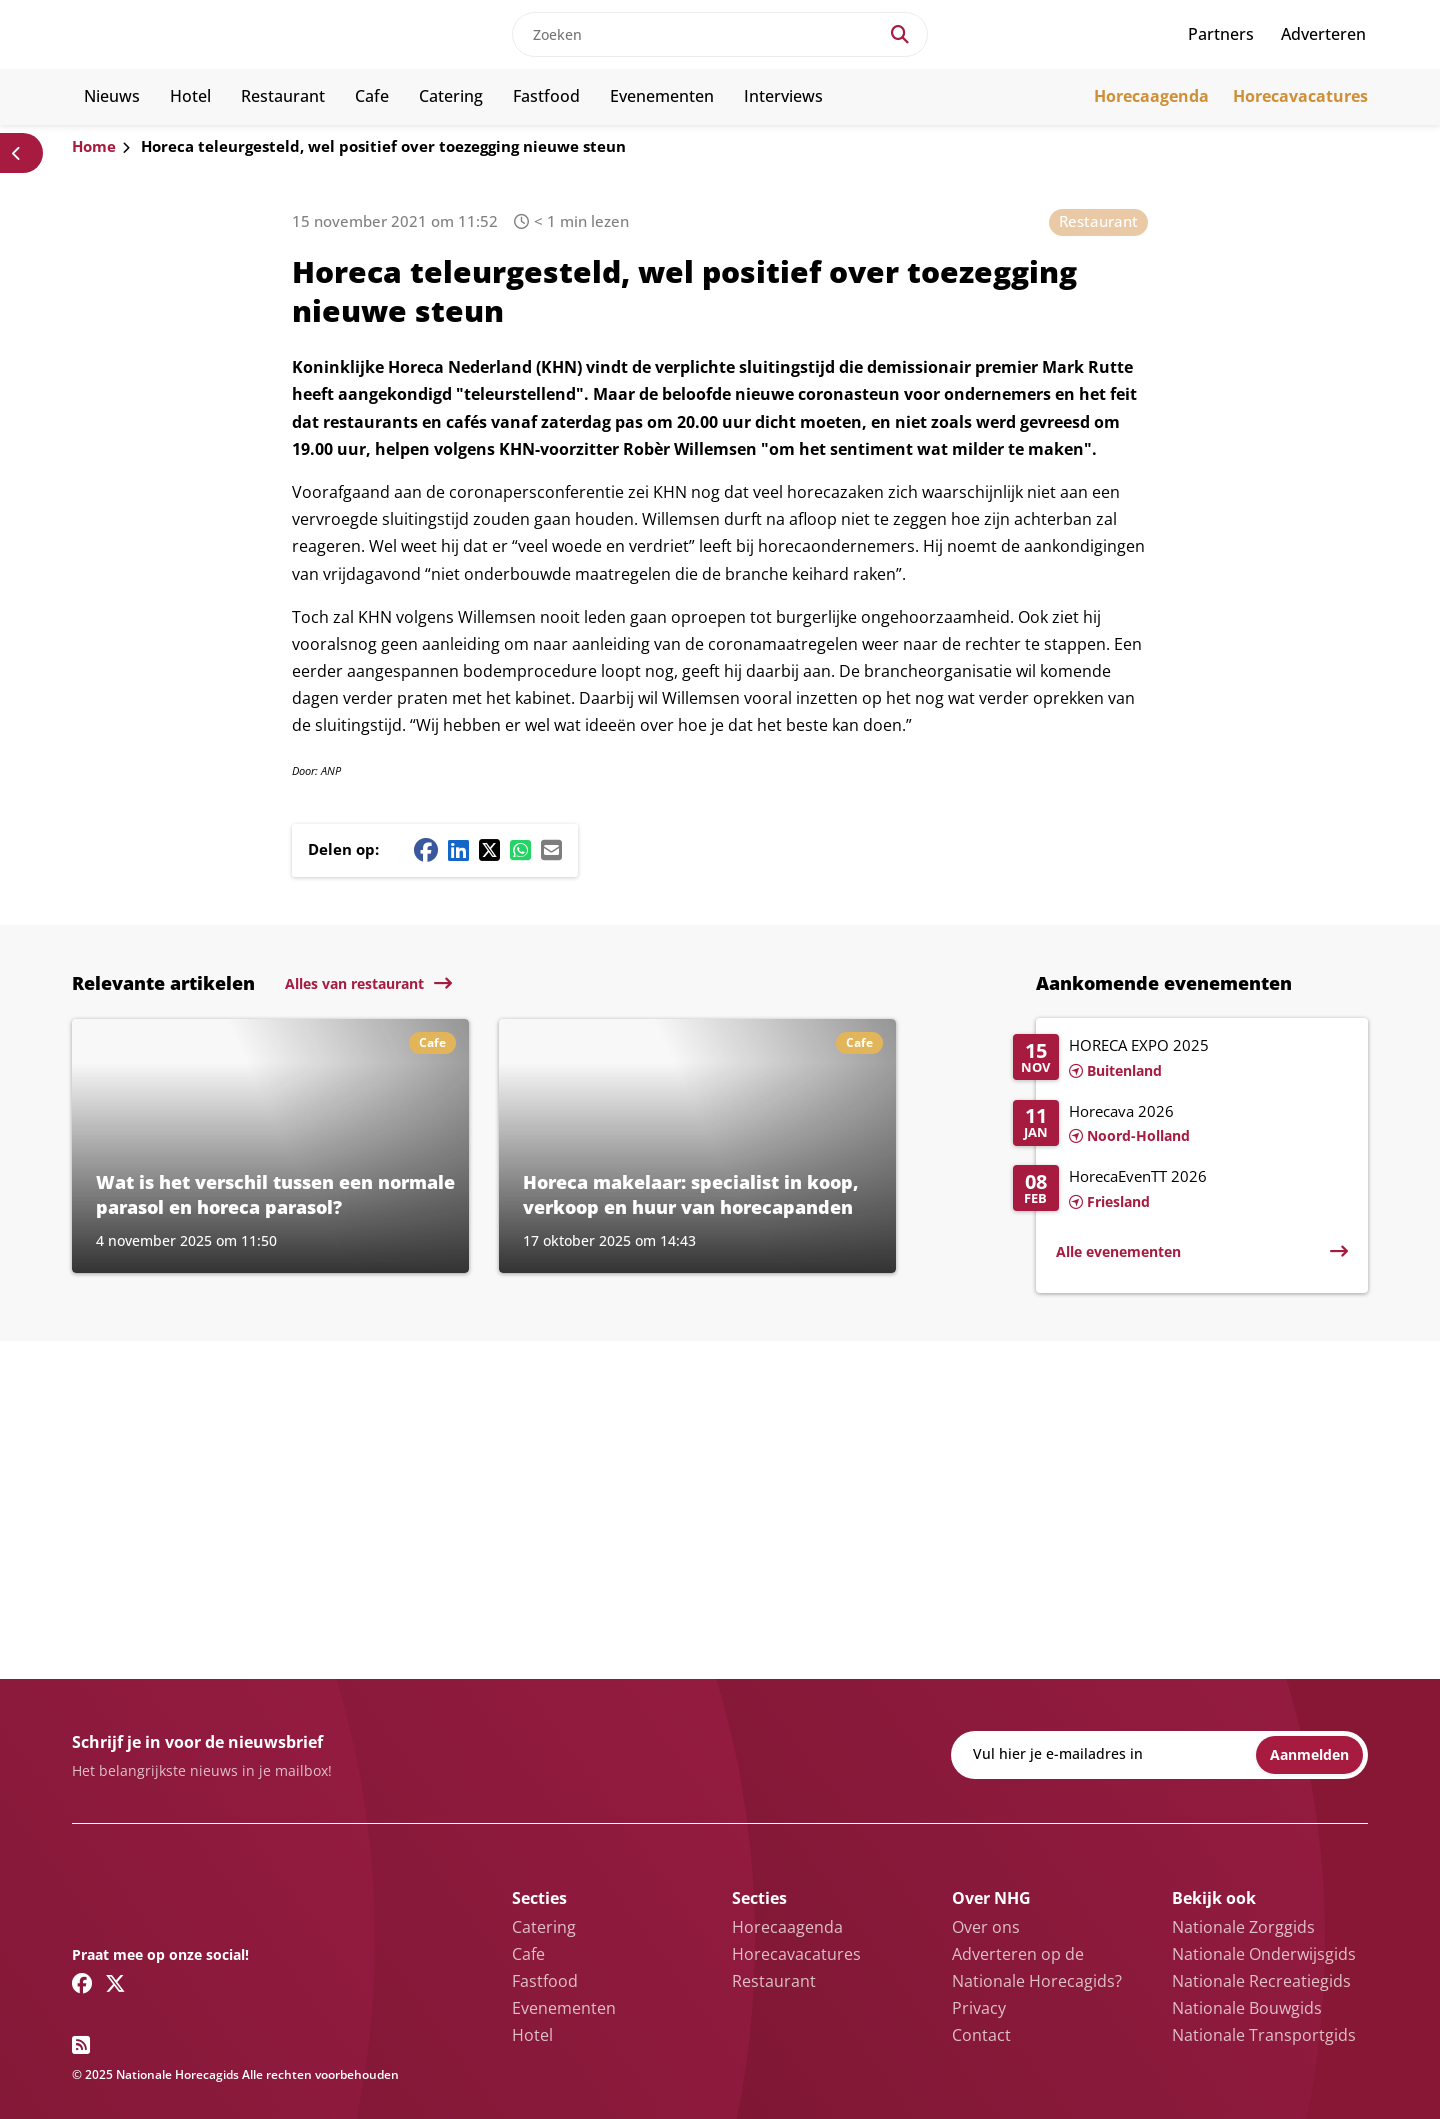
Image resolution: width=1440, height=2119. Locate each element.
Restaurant (283, 96)
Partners (1221, 34)
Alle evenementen (1118, 1251)
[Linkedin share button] (458, 850)
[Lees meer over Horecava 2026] (1180, 1125)
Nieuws (112, 96)
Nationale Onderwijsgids (1264, 1954)
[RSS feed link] (81, 2045)
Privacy (979, 2008)
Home (94, 146)
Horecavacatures (1300, 96)
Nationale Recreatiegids (1261, 1981)
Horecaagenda (1151, 96)
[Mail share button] (551, 850)
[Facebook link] (82, 1983)
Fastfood (546, 96)
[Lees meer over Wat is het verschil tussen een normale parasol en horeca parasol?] (270, 1146)
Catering (451, 96)
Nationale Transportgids (1264, 2035)
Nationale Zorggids (1243, 1927)
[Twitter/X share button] (489, 850)
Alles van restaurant (354, 983)
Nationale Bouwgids (1247, 2008)
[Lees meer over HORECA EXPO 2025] (1180, 1059)
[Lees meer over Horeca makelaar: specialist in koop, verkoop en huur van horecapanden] (697, 1146)
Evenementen (662, 96)
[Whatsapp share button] (520, 850)
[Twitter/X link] (115, 1983)
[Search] (900, 34)
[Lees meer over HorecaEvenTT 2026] (1180, 1190)
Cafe (372, 96)
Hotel (190, 96)
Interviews (783, 96)
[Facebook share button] (426, 850)
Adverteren (1323, 34)
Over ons (986, 1927)
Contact (981, 2035)
